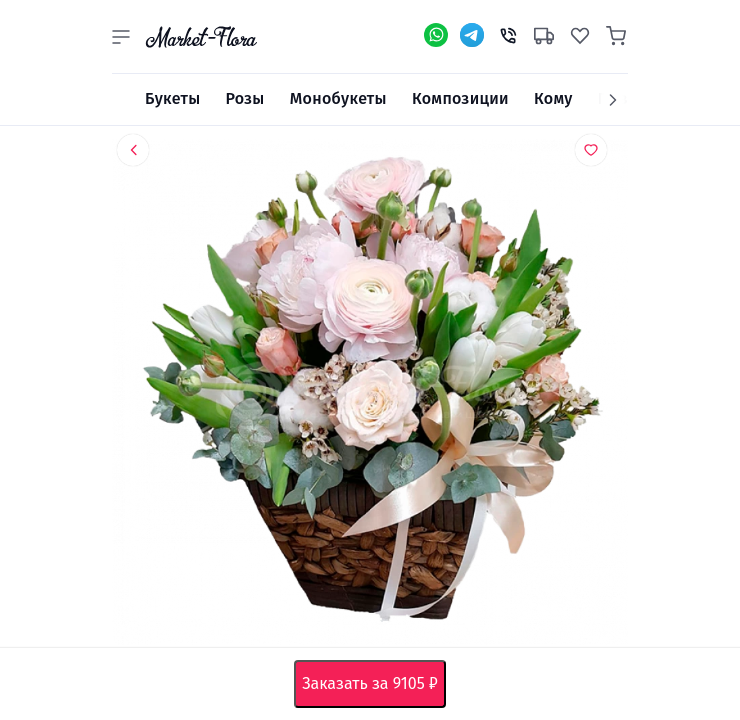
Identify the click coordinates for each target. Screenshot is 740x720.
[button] (121, 37)
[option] (370, 395)
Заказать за (374, 684)
